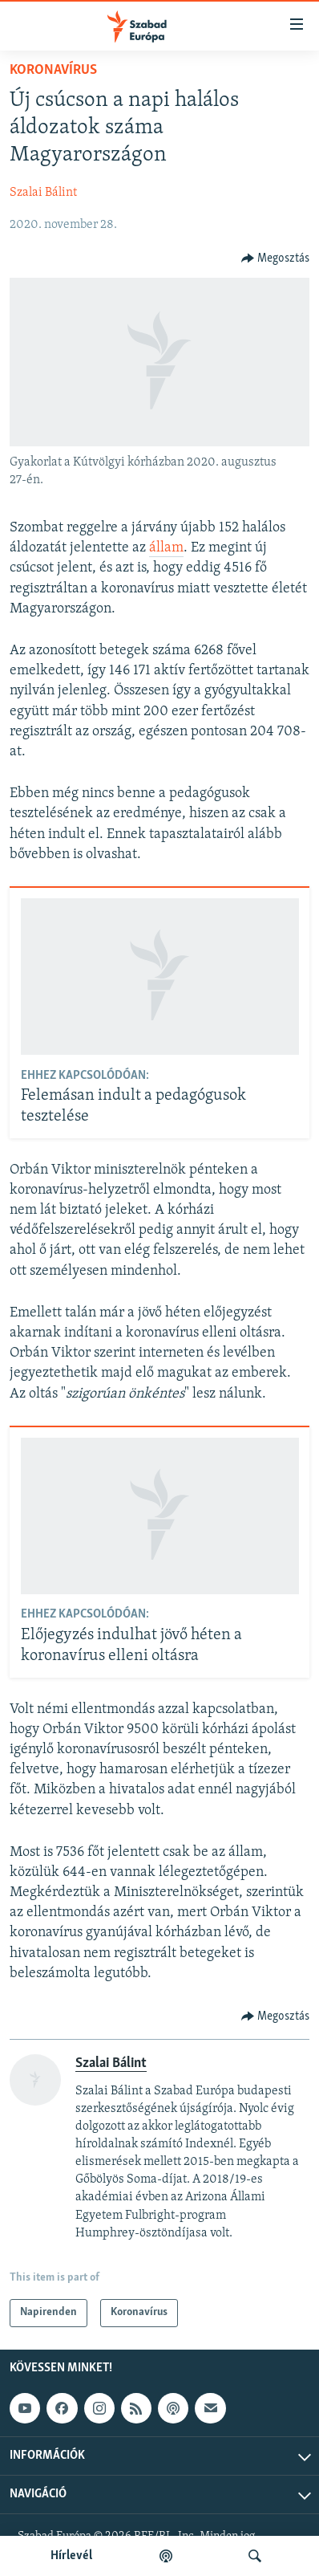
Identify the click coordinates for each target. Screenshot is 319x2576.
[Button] (275, 258)
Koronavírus (53, 70)
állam (166, 547)
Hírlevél (71, 2556)
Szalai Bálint (43, 192)
